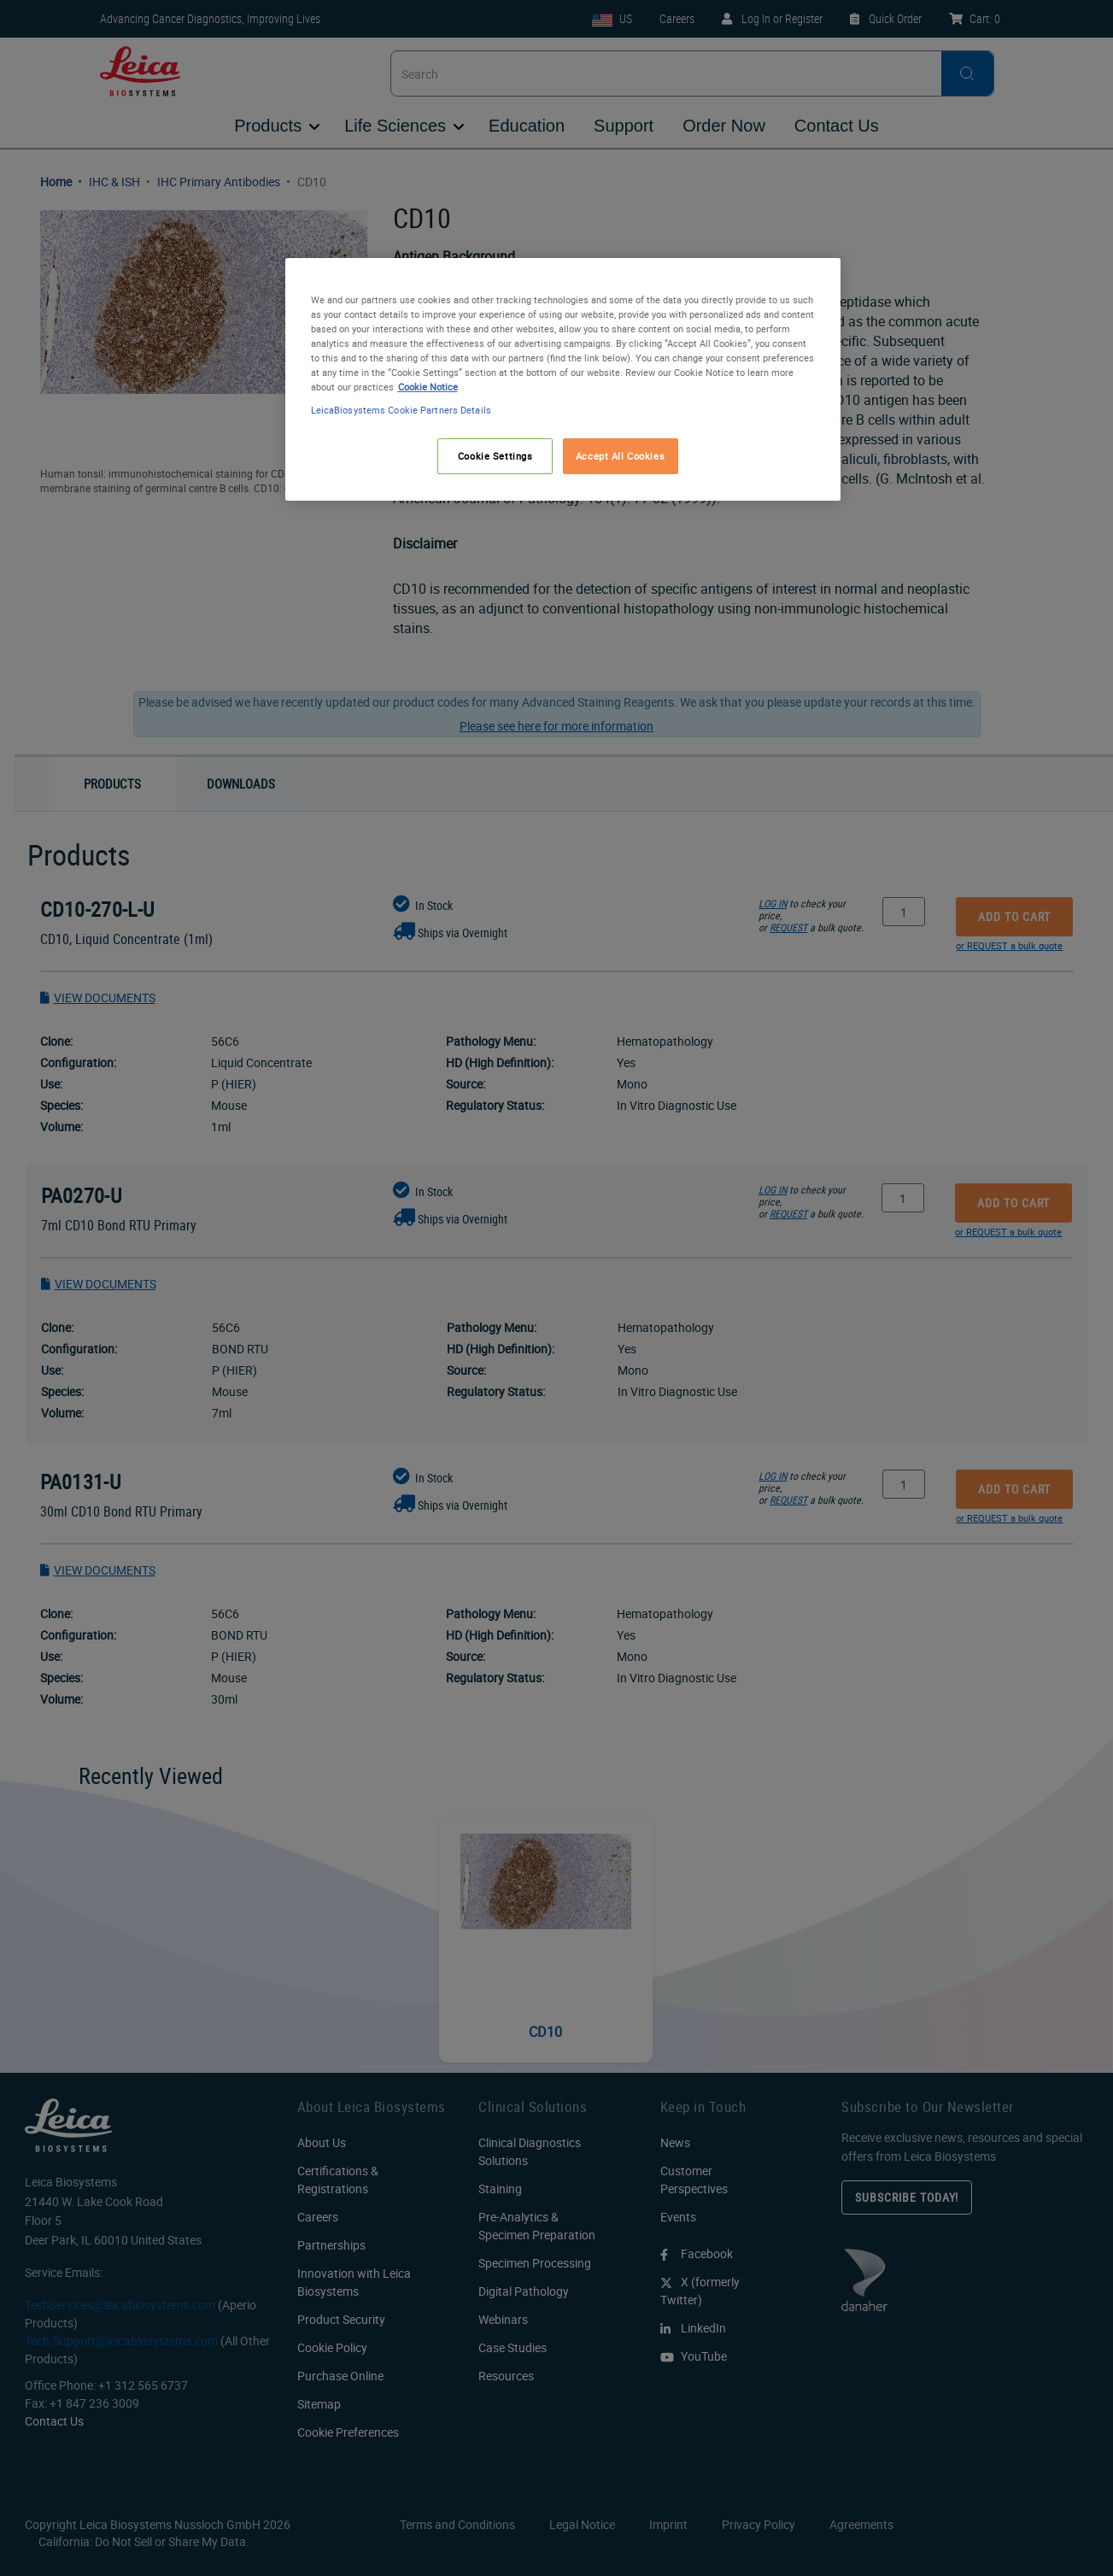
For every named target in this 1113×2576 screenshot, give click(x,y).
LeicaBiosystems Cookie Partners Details (401, 409)
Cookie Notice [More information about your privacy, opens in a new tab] (428, 386)
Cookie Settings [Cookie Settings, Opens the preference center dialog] (495, 455)
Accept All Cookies (620, 455)
